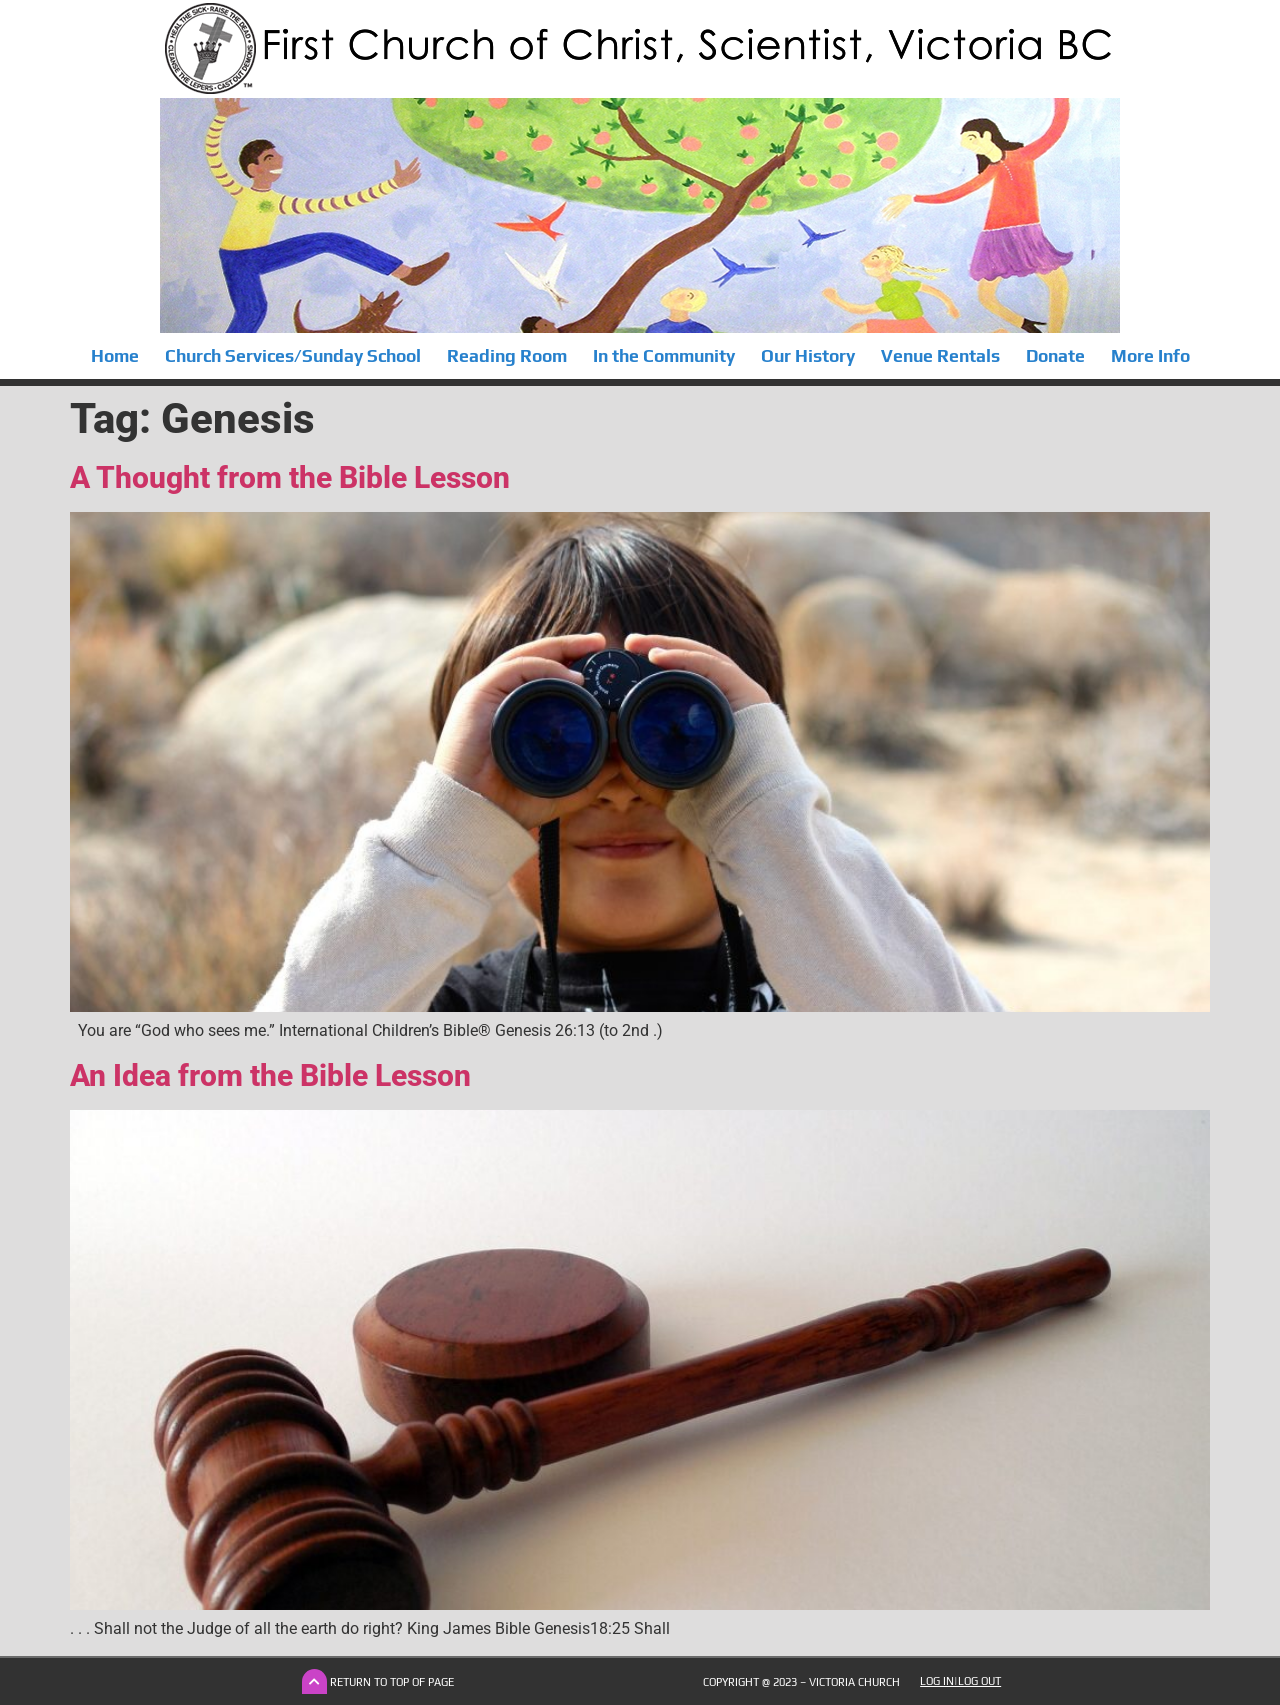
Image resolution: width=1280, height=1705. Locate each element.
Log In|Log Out (960, 1681)
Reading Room (507, 356)
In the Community (664, 356)
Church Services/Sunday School (293, 356)
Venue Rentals (940, 356)
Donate (1055, 356)
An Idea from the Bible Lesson (270, 1075)
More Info (1150, 356)
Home (115, 356)
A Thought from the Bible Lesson (290, 477)
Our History (808, 356)
